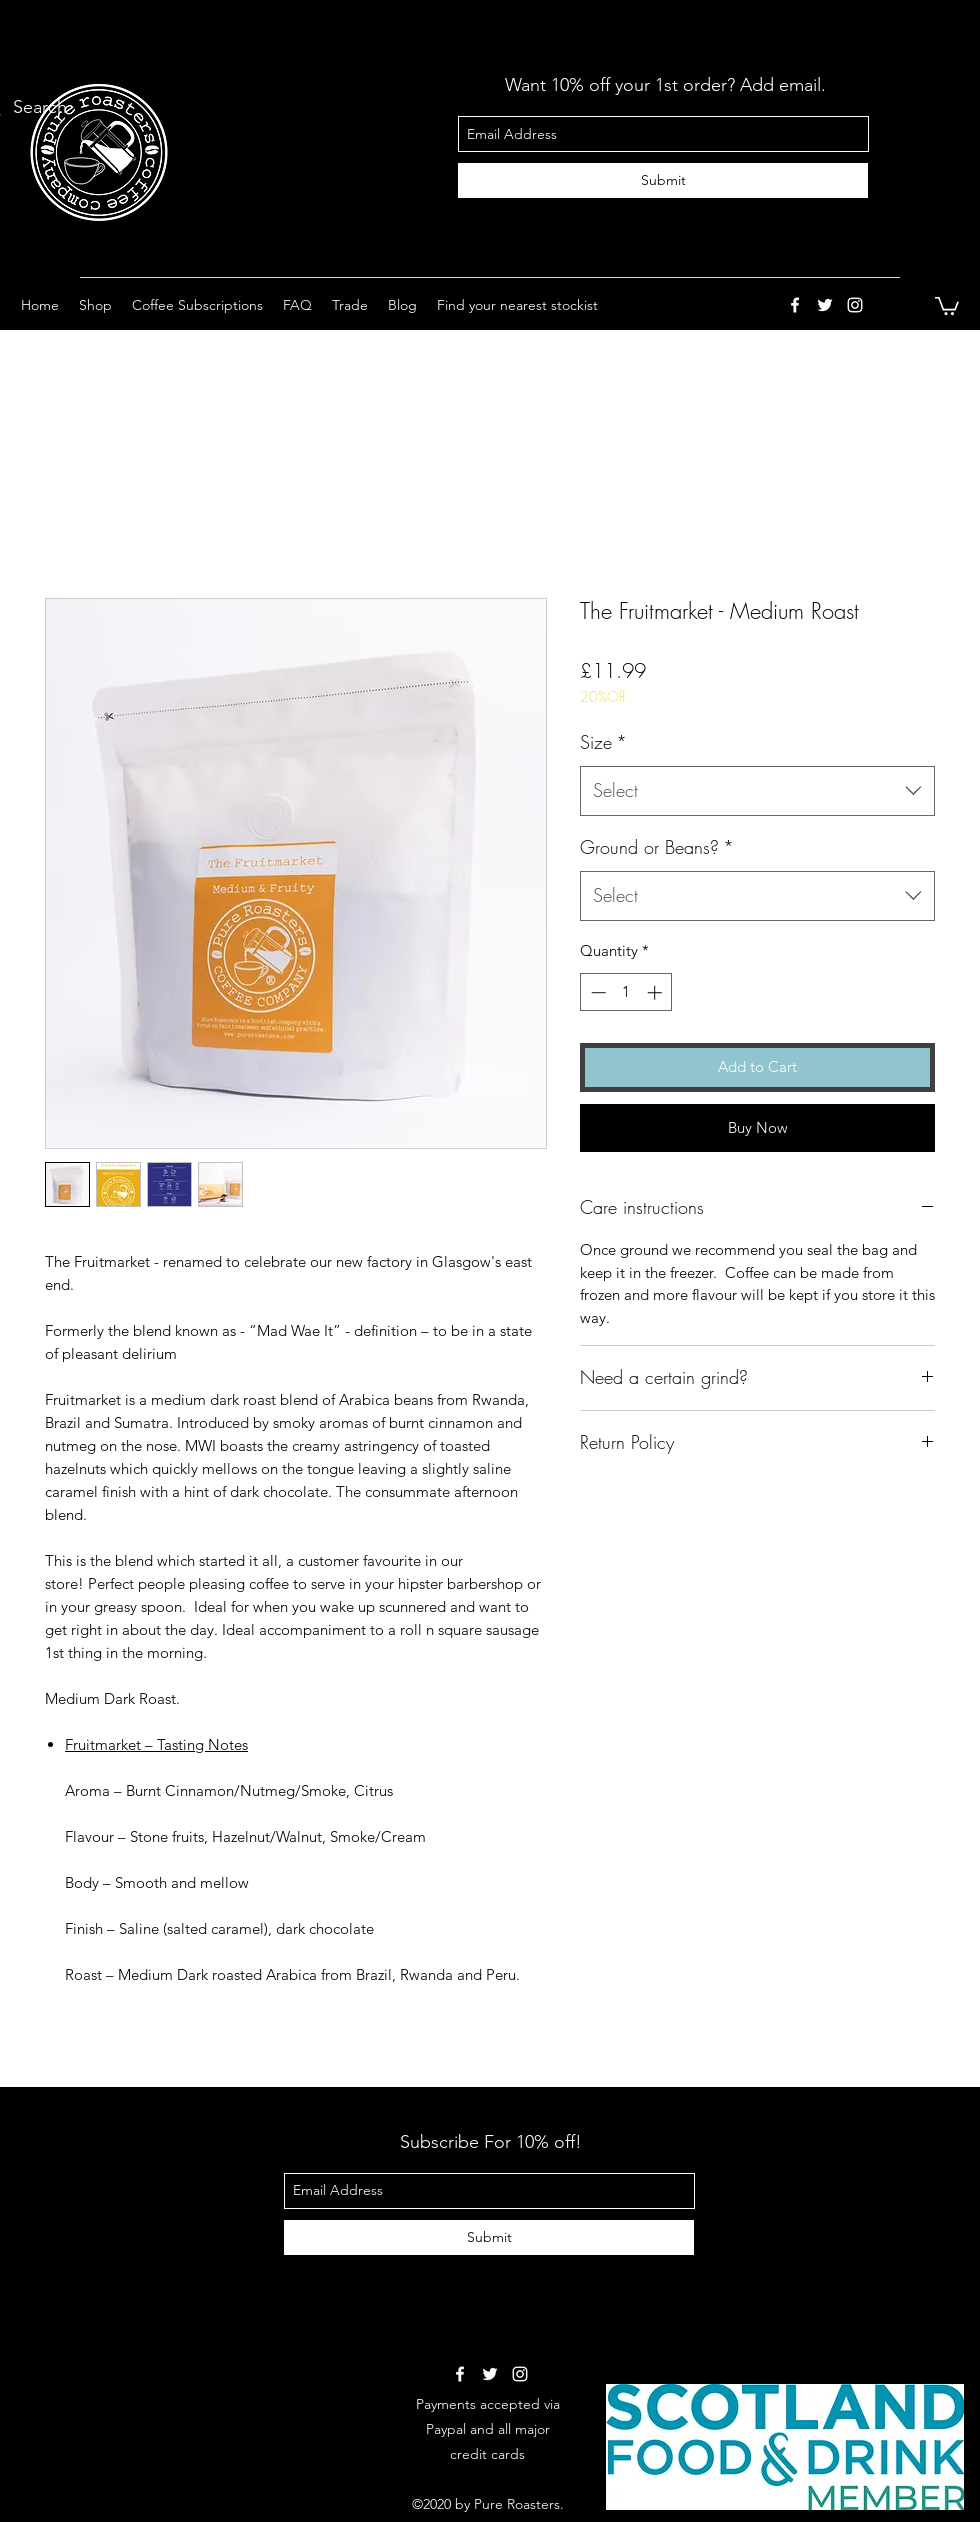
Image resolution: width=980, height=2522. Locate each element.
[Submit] (663, 180)
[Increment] (656, 992)
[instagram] (855, 305)
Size (603, 742)
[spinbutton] (626, 992)
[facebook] (795, 305)
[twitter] (825, 305)
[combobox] (757, 791)
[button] (95, 305)
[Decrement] (596, 992)
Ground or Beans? (657, 847)
